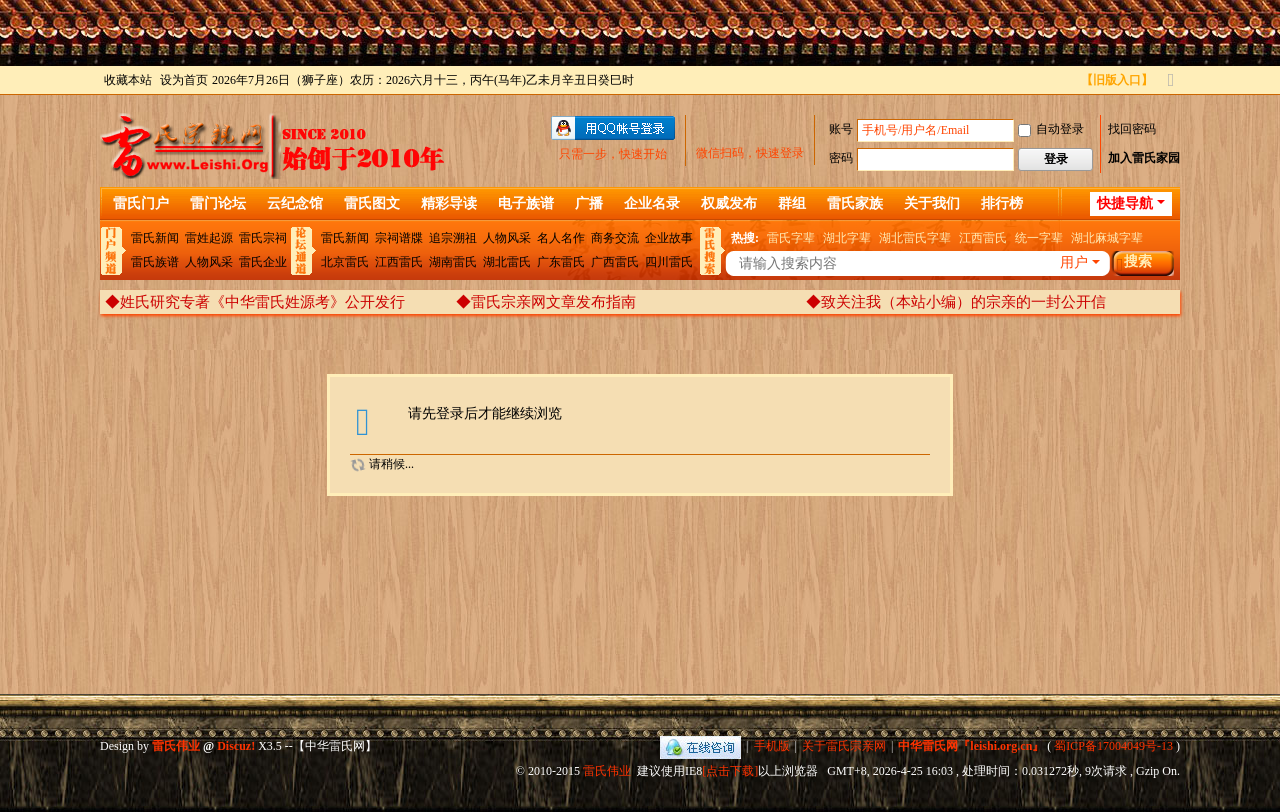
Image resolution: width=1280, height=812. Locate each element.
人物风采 (209, 262)
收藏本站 (128, 80)
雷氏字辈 (791, 238)
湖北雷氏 (507, 262)
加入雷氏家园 (1144, 158)
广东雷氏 (561, 262)
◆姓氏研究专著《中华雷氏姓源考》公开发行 (255, 302)
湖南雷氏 (453, 262)
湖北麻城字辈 (1107, 238)
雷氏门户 (141, 203)
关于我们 (932, 203)
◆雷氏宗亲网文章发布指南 (546, 302)
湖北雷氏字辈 (915, 238)
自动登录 (1051, 129)
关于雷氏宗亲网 (844, 746)
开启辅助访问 (1072, 80)
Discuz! (236, 746)
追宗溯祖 (453, 238)
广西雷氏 (615, 262)
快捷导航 (1125, 203)
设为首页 (184, 80)
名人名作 (561, 238)
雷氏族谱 (155, 262)
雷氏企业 (263, 262)
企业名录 (652, 203)
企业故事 (669, 238)
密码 (841, 158)
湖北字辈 (847, 238)
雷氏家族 (855, 203)
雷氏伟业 (607, 771)
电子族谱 (526, 203)
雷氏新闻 (155, 238)
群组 (792, 203)
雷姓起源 (209, 238)
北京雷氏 (345, 262)
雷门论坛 (218, 203)
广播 (589, 203)
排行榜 (1002, 203)
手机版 (772, 746)
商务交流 (615, 238)
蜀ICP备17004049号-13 (1113, 746)
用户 (1074, 262)
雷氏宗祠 (263, 238)
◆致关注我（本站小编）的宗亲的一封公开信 (956, 302)
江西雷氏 (399, 262)
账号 (841, 129)
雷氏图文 (372, 203)
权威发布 (729, 203)
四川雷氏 (669, 262)
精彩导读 (449, 203)
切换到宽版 (1171, 88)
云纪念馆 (295, 203)
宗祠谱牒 (399, 238)
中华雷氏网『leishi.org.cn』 (971, 746)
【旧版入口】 (1117, 80)
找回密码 (1132, 129)
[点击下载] (730, 771)
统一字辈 (1039, 238)
